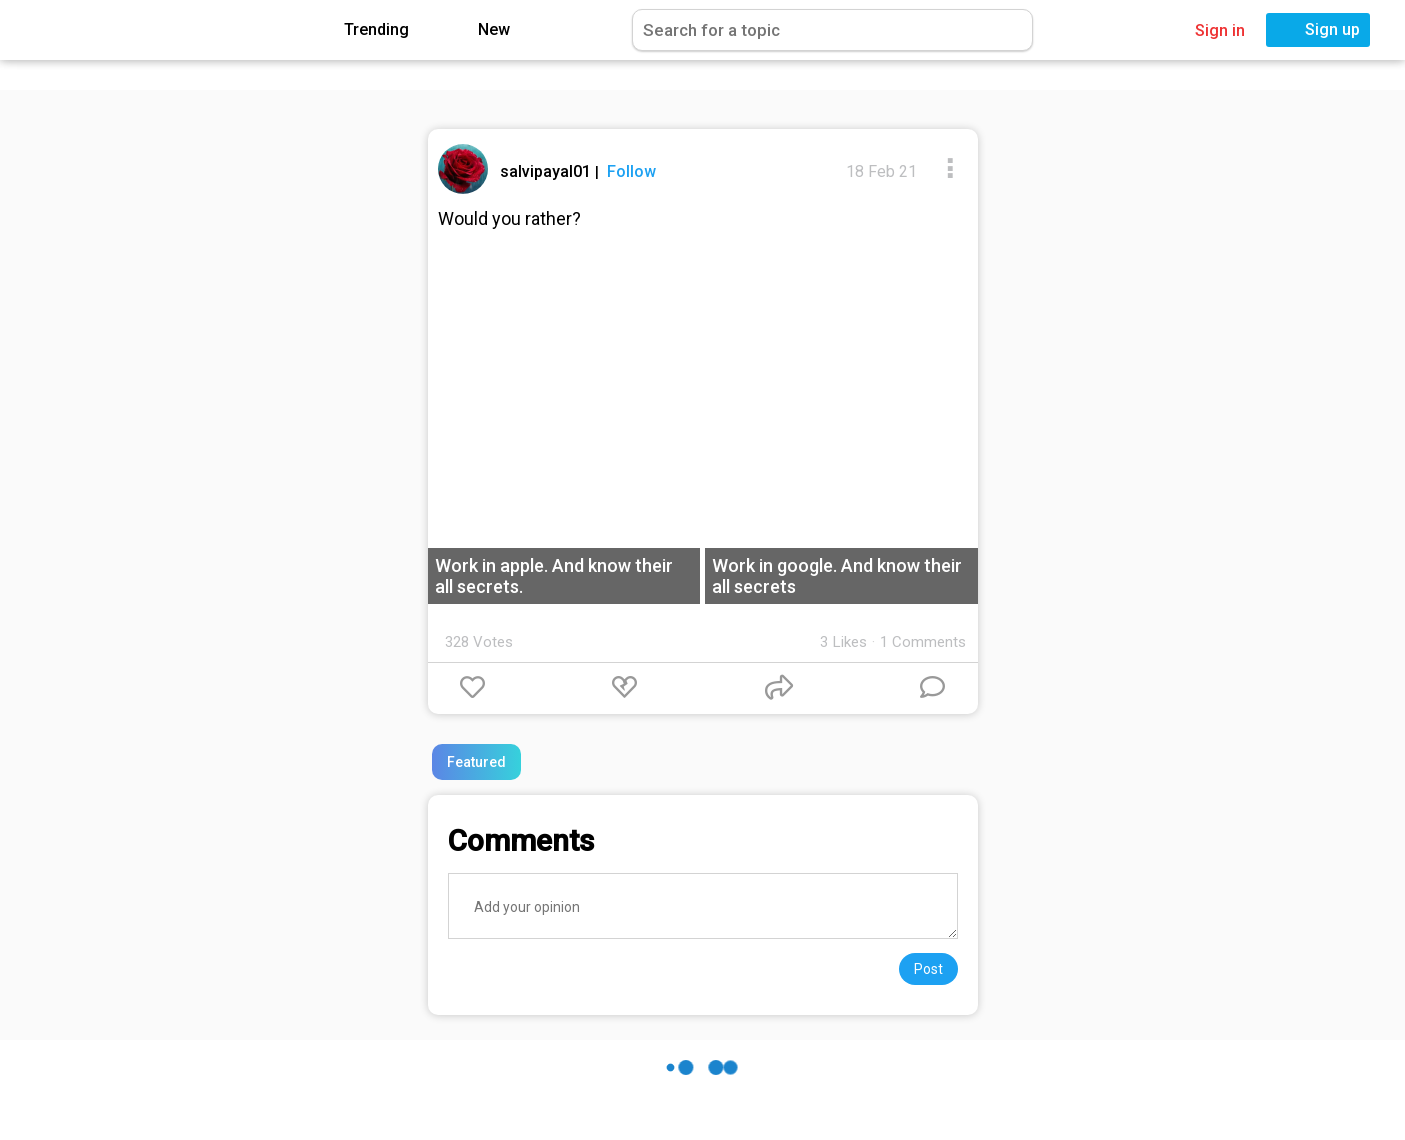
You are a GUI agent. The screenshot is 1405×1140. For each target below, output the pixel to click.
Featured (476, 762)
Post (928, 969)
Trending (362, 30)
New (479, 30)
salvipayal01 (547, 171)
